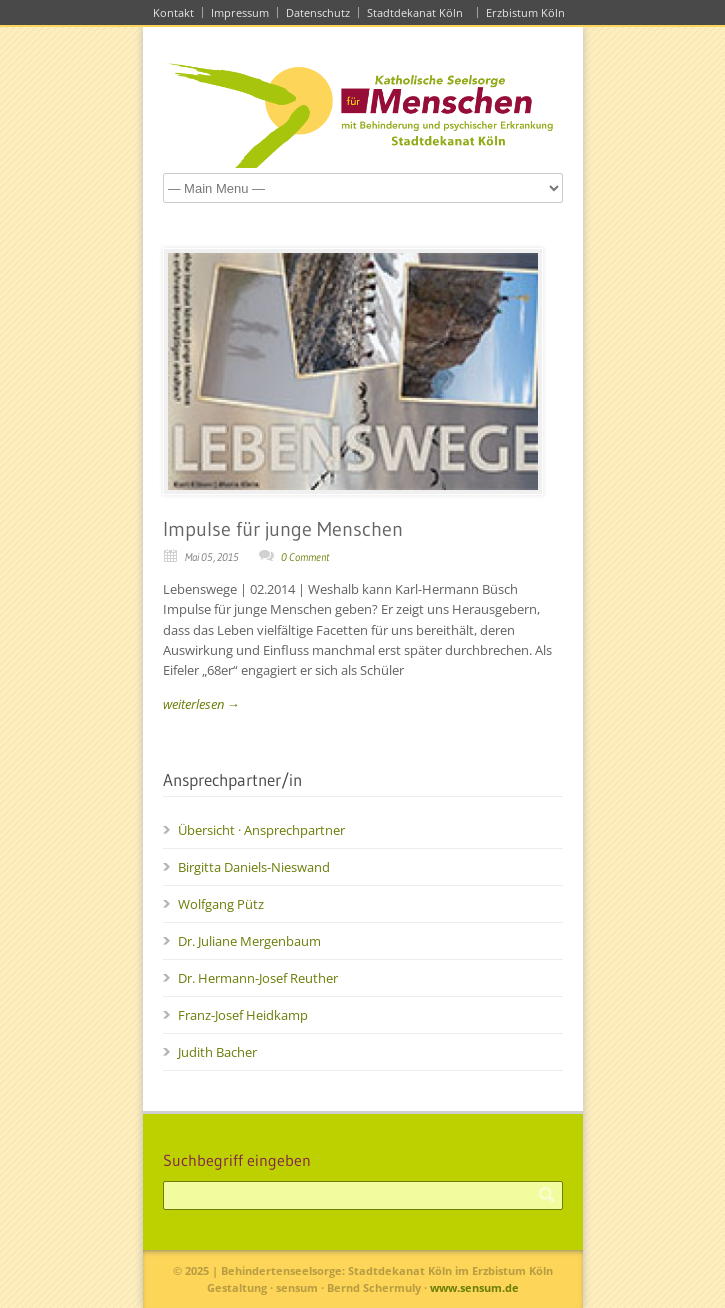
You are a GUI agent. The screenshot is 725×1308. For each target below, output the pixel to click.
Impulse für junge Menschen (283, 529)
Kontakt (173, 12)
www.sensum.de (474, 1287)
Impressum (240, 12)
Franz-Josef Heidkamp (243, 1015)
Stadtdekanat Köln (418, 12)
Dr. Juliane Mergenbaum (249, 941)
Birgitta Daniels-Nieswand (254, 867)
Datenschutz (318, 12)
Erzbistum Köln (528, 12)
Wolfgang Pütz (221, 904)
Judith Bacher (217, 1052)
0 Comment (305, 557)
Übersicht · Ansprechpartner (261, 830)
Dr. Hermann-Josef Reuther (258, 978)
